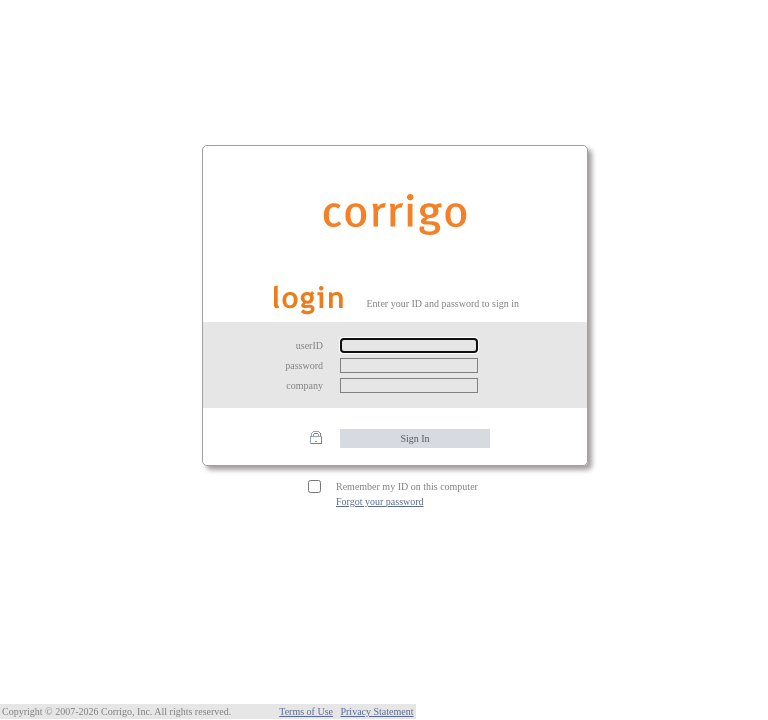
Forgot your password (380, 501)
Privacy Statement (376, 711)
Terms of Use (306, 711)
